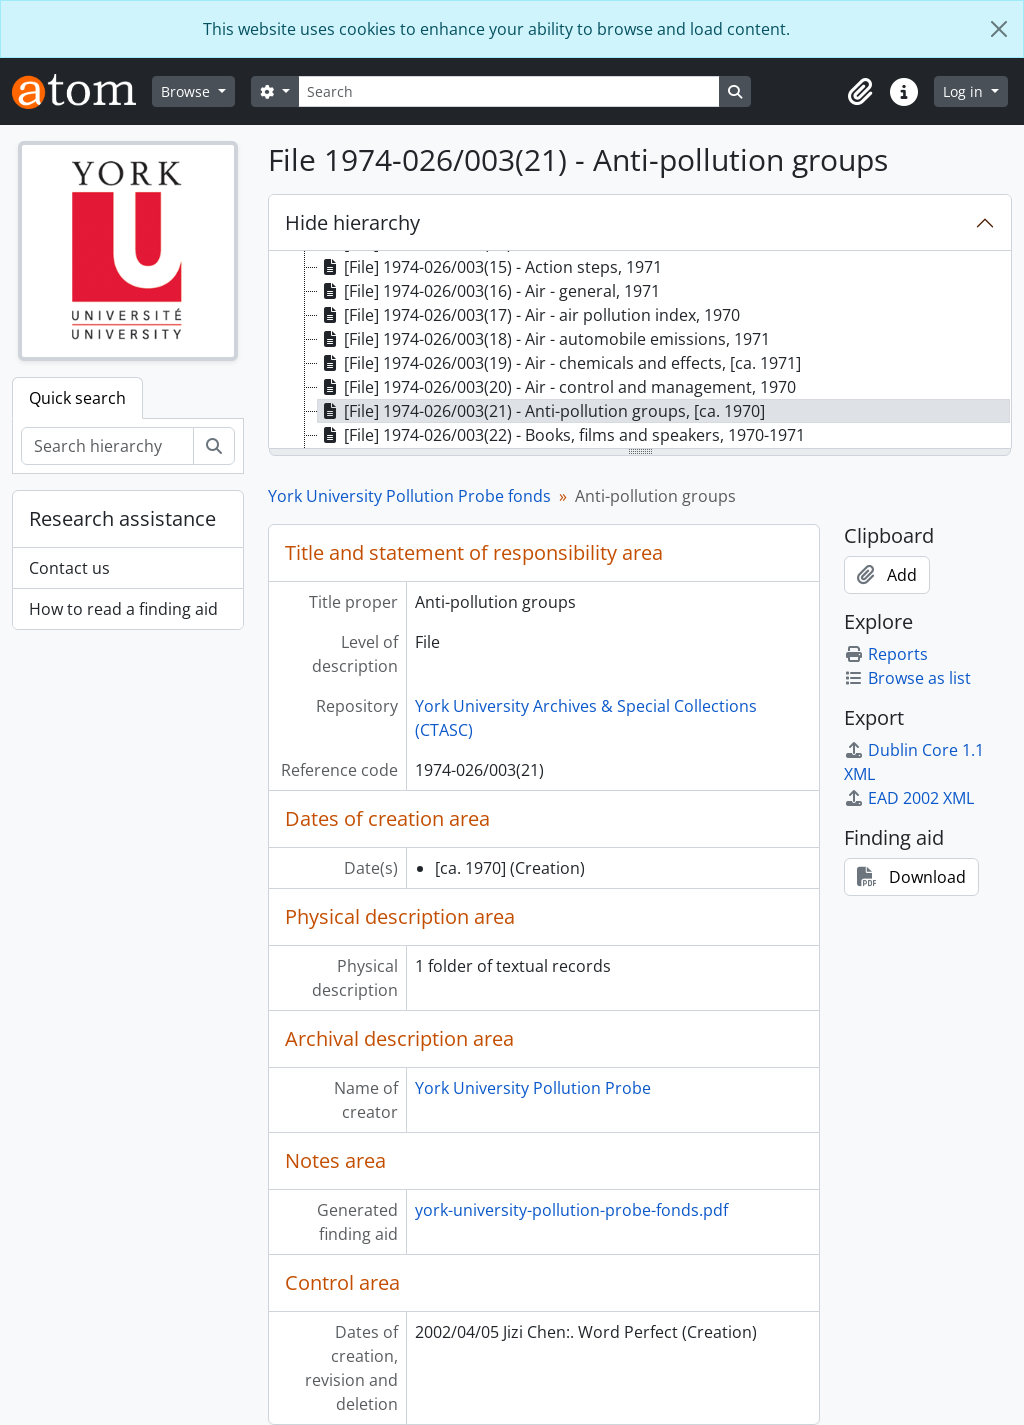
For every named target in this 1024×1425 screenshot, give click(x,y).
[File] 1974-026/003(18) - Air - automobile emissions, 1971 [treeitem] (544, 339)
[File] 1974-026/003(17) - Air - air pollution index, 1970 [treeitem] (529, 315)
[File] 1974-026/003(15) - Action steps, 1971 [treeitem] (490, 267)
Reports (886, 654)
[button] (860, 92)
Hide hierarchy (352, 222)
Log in (965, 91)
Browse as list (907, 678)
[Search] (509, 91)
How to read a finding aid (123, 609)
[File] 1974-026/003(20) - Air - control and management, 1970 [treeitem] (557, 387)
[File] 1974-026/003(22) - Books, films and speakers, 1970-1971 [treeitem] (561, 435)
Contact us (69, 568)
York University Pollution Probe (533, 1088)
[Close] (999, 29)
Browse (187, 91)
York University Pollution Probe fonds (409, 496)
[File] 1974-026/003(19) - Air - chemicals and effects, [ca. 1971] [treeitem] (559, 363)
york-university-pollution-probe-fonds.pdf (571, 1210)
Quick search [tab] (77, 398)
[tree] (640, 351)
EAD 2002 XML (909, 798)
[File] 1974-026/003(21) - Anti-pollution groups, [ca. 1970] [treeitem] (541, 411)
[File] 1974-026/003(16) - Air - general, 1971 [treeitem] (489, 291)
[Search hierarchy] (107, 446)
